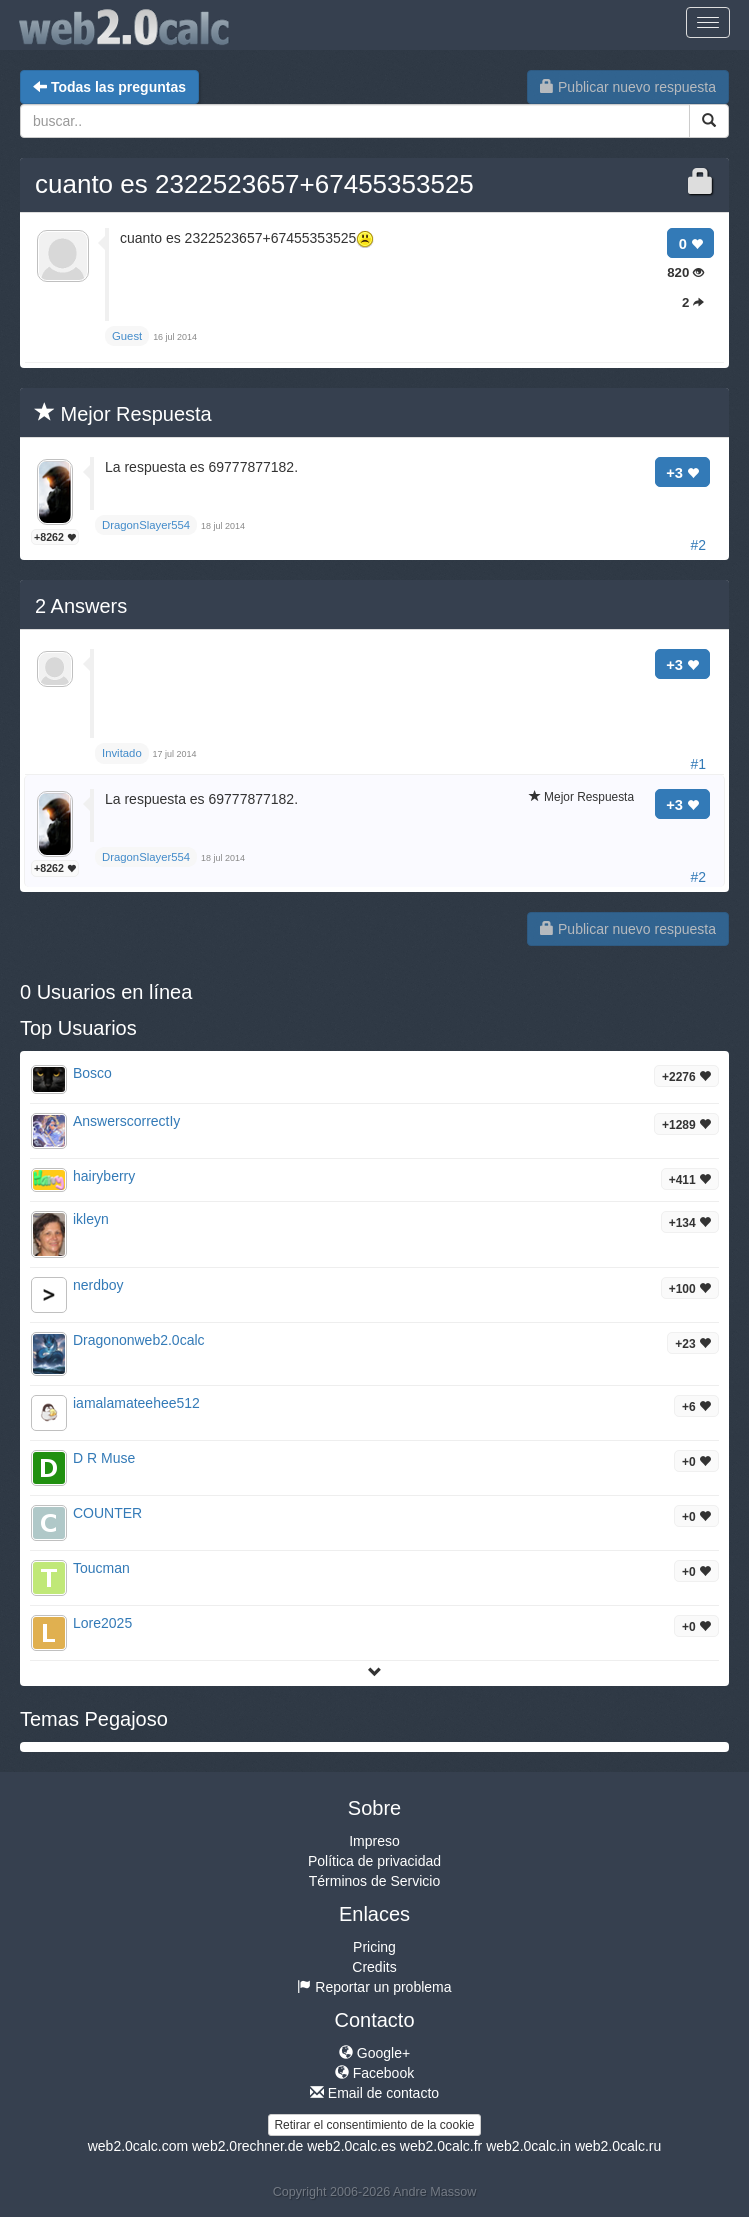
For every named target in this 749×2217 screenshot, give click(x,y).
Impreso (374, 1841)
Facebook (374, 2073)
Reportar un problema (374, 1987)
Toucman (101, 1568)
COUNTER (107, 1513)
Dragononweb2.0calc (139, 1340)
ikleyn (91, 1219)
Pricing (374, 1947)
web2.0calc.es (351, 2146)
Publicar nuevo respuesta (628, 87)
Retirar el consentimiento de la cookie (374, 2125)
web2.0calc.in (528, 2146)
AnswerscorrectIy (126, 1121)
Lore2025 (102, 1623)
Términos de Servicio (375, 1881)
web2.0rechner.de (247, 2146)
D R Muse (104, 1458)
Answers (81, 606)
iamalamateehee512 (136, 1403)
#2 (698, 545)
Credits (374, 1967)
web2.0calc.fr (441, 2146)
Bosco (92, 1073)
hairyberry (104, 1176)
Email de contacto (374, 2093)
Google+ (374, 2053)
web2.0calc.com (138, 2146)
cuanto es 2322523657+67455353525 (254, 184)
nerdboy (98, 1285)
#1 (698, 764)
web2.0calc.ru (618, 2146)
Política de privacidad (374, 1861)
